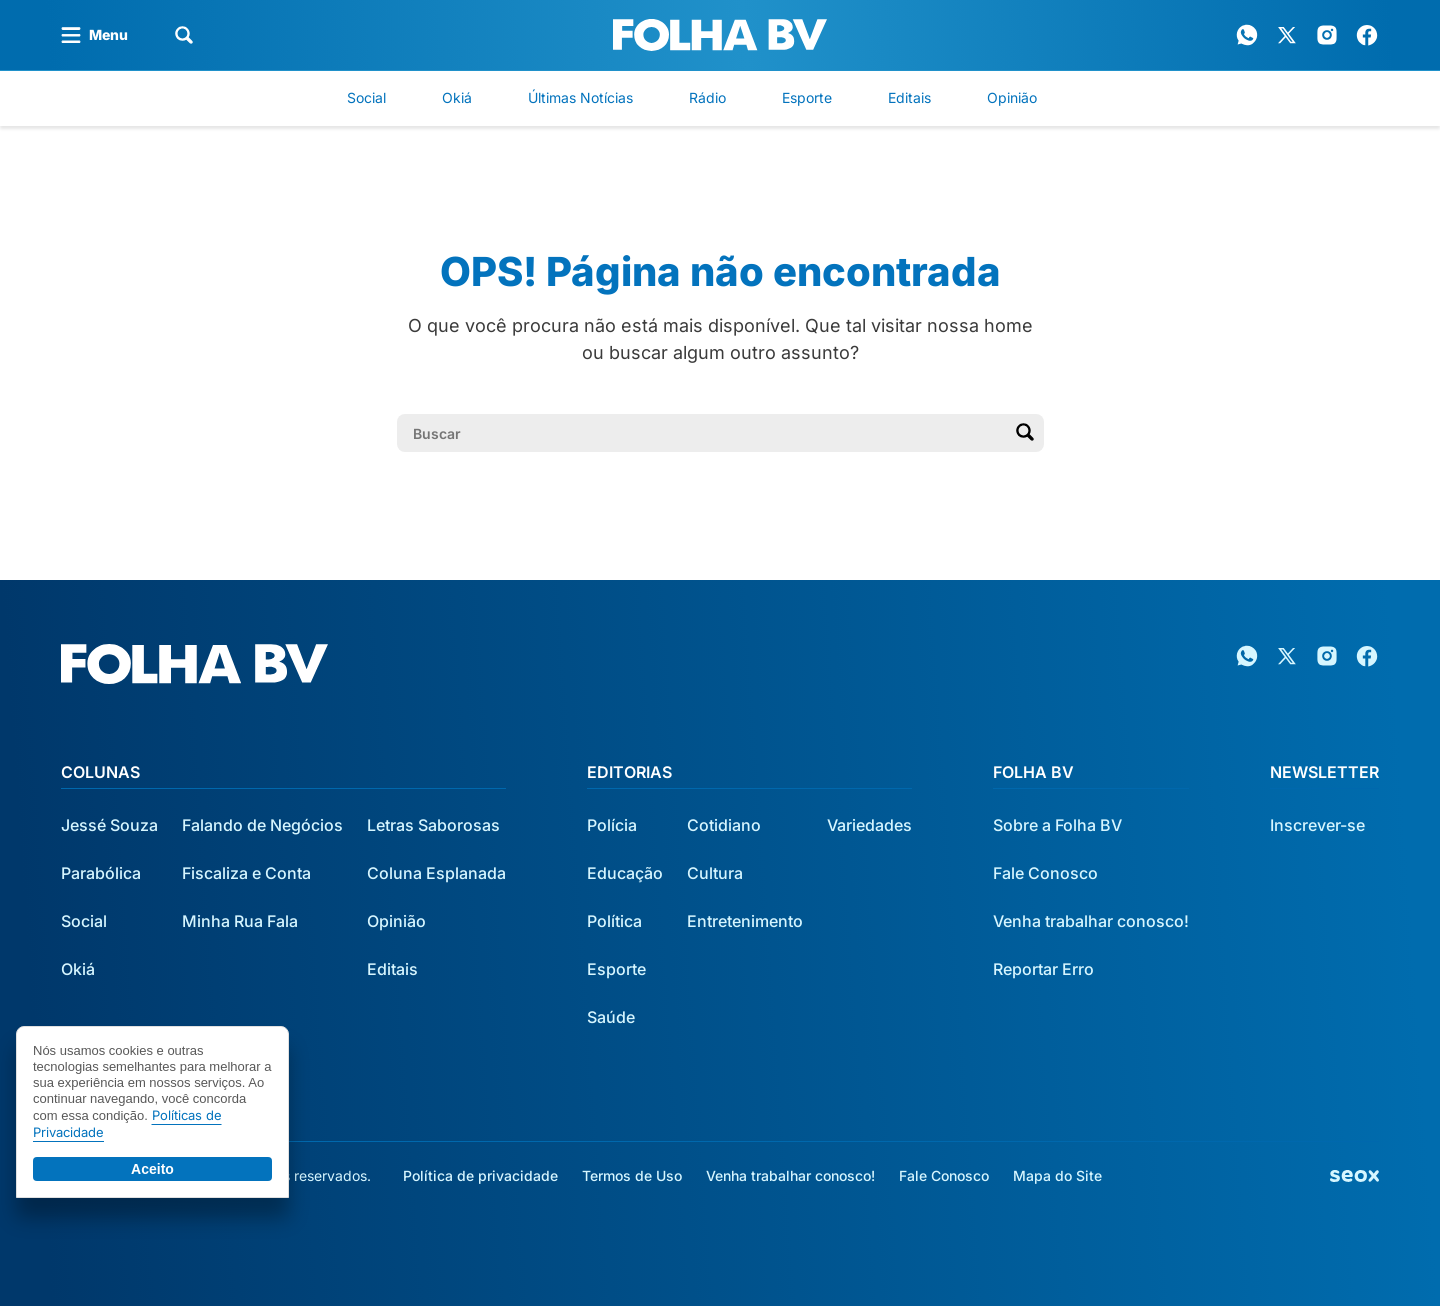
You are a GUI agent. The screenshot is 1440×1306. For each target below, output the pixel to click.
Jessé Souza (109, 825)
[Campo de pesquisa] (704, 433)
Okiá (457, 97)
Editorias (629, 772)
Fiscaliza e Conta (246, 873)
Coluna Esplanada (436, 873)
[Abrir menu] (94, 35)
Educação (625, 873)
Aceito (152, 1169)
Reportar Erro (1043, 969)
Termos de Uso (632, 1175)
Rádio (707, 97)
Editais (909, 97)
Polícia (612, 825)
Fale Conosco (1045, 873)
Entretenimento (745, 921)
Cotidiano (724, 825)
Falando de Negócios (262, 825)
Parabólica (101, 873)
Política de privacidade (480, 1175)
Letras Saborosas (433, 825)
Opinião (1012, 97)
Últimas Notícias (580, 97)
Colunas (100, 772)
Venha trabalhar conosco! (1091, 921)
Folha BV (1033, 772)
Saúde (611, 1017)
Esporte (807, 97)
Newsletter (1324, 772)
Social (366, 97)
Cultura (715, 873)
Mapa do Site (1057, 1175)
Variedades (869, 825)
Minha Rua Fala (240, 921)
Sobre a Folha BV (1057, 825)
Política (614, 921)
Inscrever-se (1317, 825)
